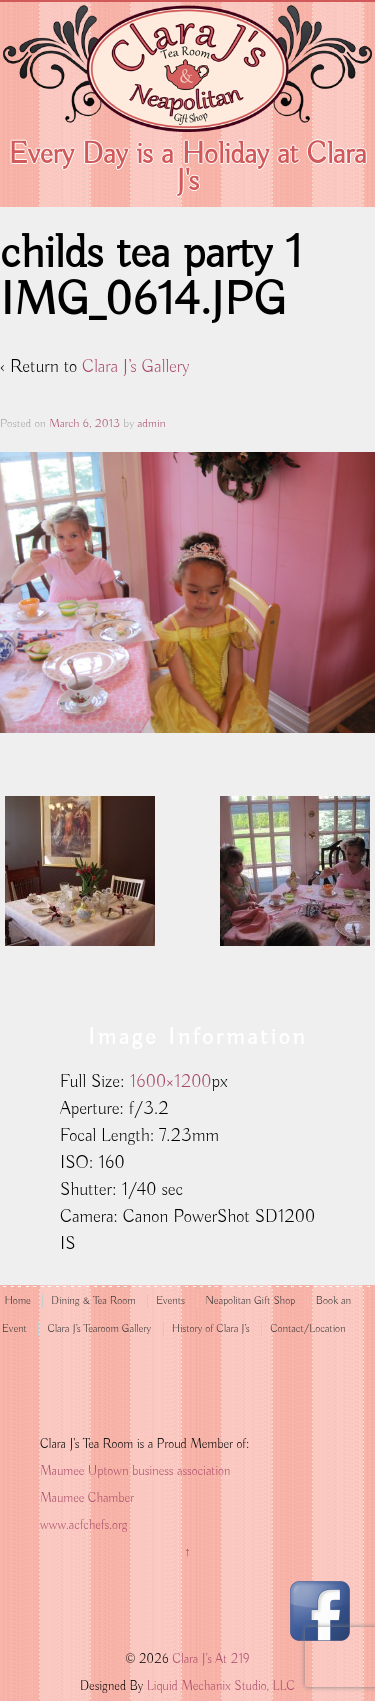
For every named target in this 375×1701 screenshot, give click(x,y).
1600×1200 (171, 1082)
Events (170, 1301)
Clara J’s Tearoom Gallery (99, 1329)
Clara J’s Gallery (135, 367)
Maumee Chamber (87, 1498)
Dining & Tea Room (93, 1301)
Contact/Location (307, 1329)
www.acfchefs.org (83, 1525)
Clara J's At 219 (209, 1659)
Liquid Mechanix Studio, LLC (221, 1686)
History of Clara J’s (211, 1329)
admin (151, 423)
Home (17, 1301)
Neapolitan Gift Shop (251, 1301)
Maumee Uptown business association (135, 1471)
